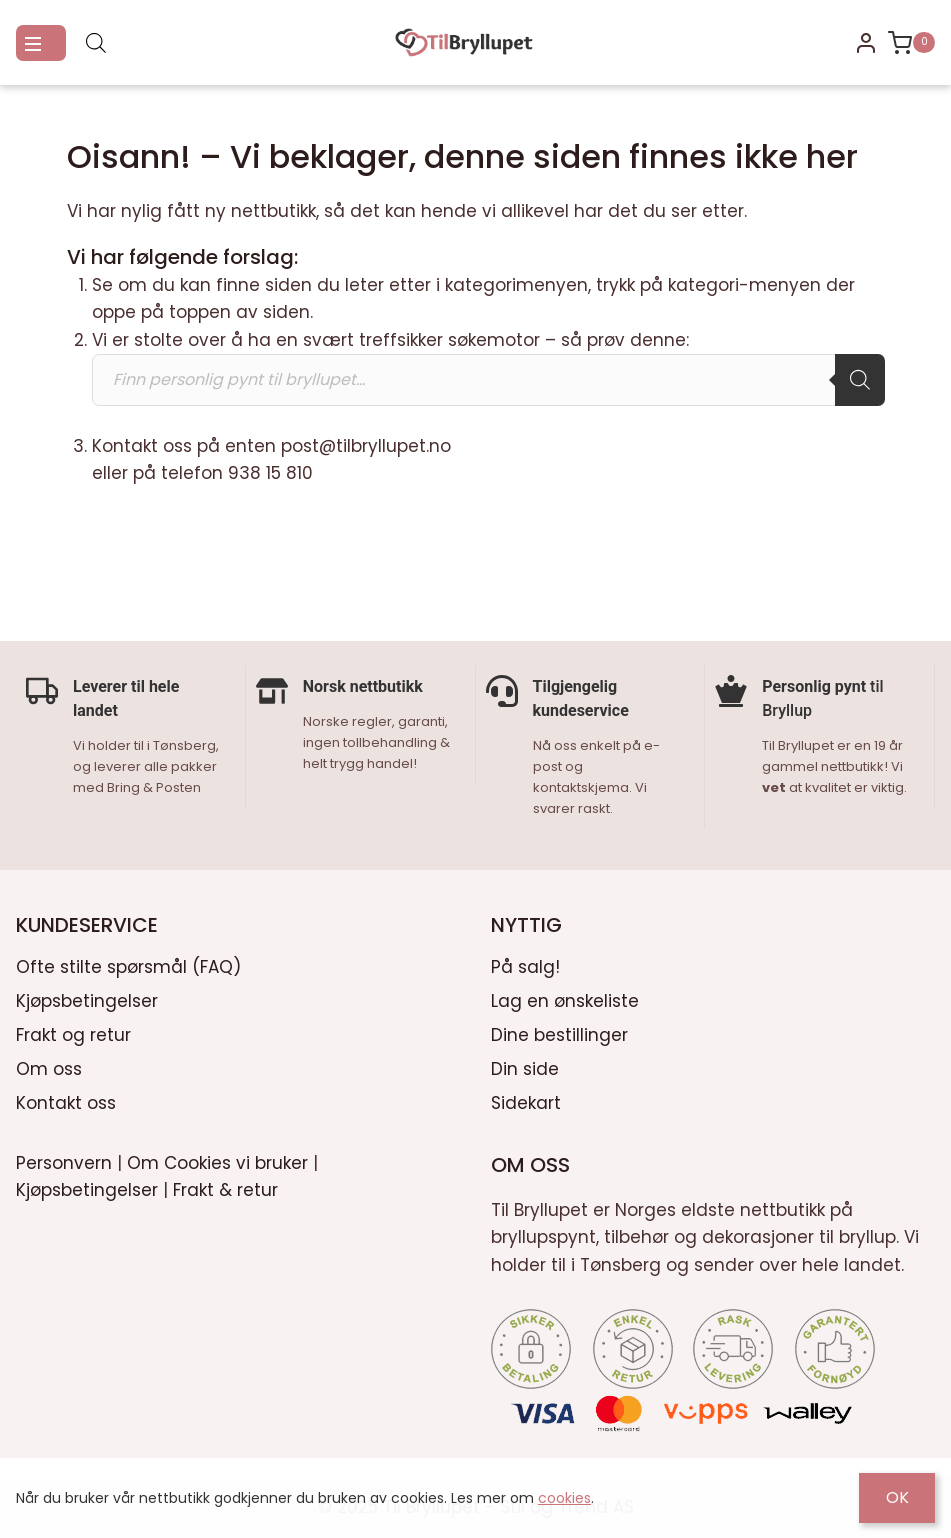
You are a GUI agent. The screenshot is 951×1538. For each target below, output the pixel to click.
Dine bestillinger (559, 1033)
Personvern (64, 1161)
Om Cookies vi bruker (217, 1161)
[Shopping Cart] (911, 43)
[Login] (866, 43)
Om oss (49, 1067)
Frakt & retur (225, 1188)
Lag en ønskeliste (565, 999)
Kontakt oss (66, 1101)
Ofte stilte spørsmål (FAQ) (128, 965)
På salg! (525, 965)
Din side (525, 1067)
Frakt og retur (73, 1033)
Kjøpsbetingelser (87, 999)
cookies (564, 1498)
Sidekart (526, 1101)
